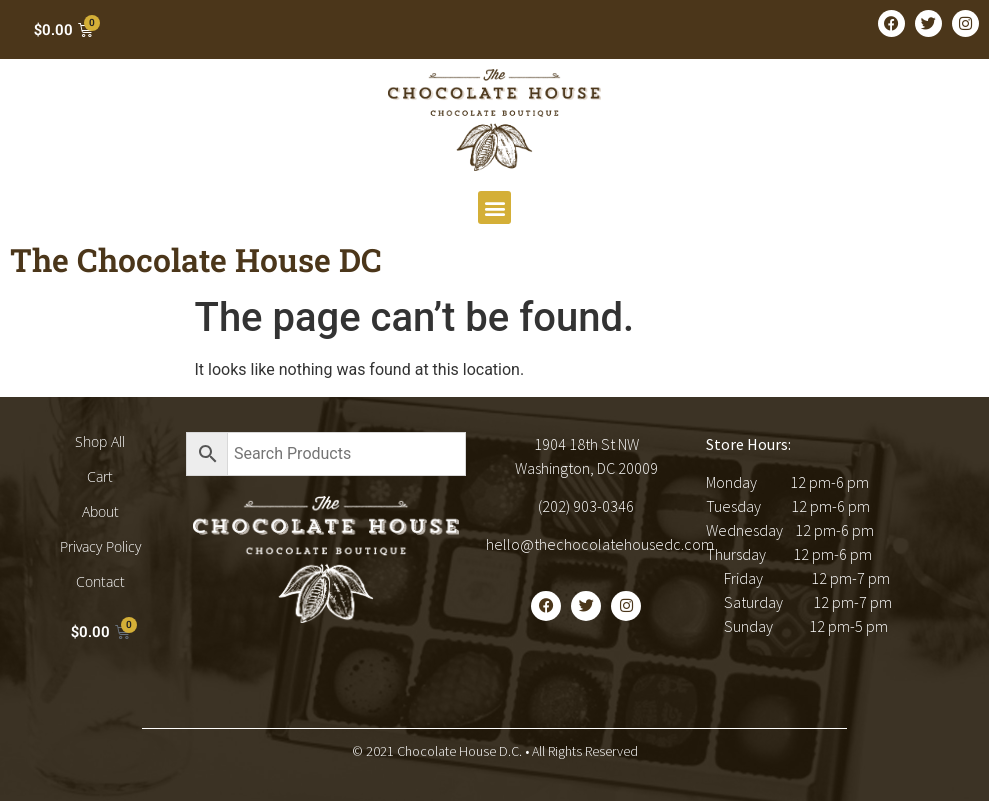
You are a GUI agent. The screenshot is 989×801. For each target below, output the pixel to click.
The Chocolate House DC (196, 259)
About (100, 511)
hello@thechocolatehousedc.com (600, 544)
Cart (100, 476)
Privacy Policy (100, 546)
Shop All (100, 441)
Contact (100, 581)
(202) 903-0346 (586, 506)
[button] (494, 207)
